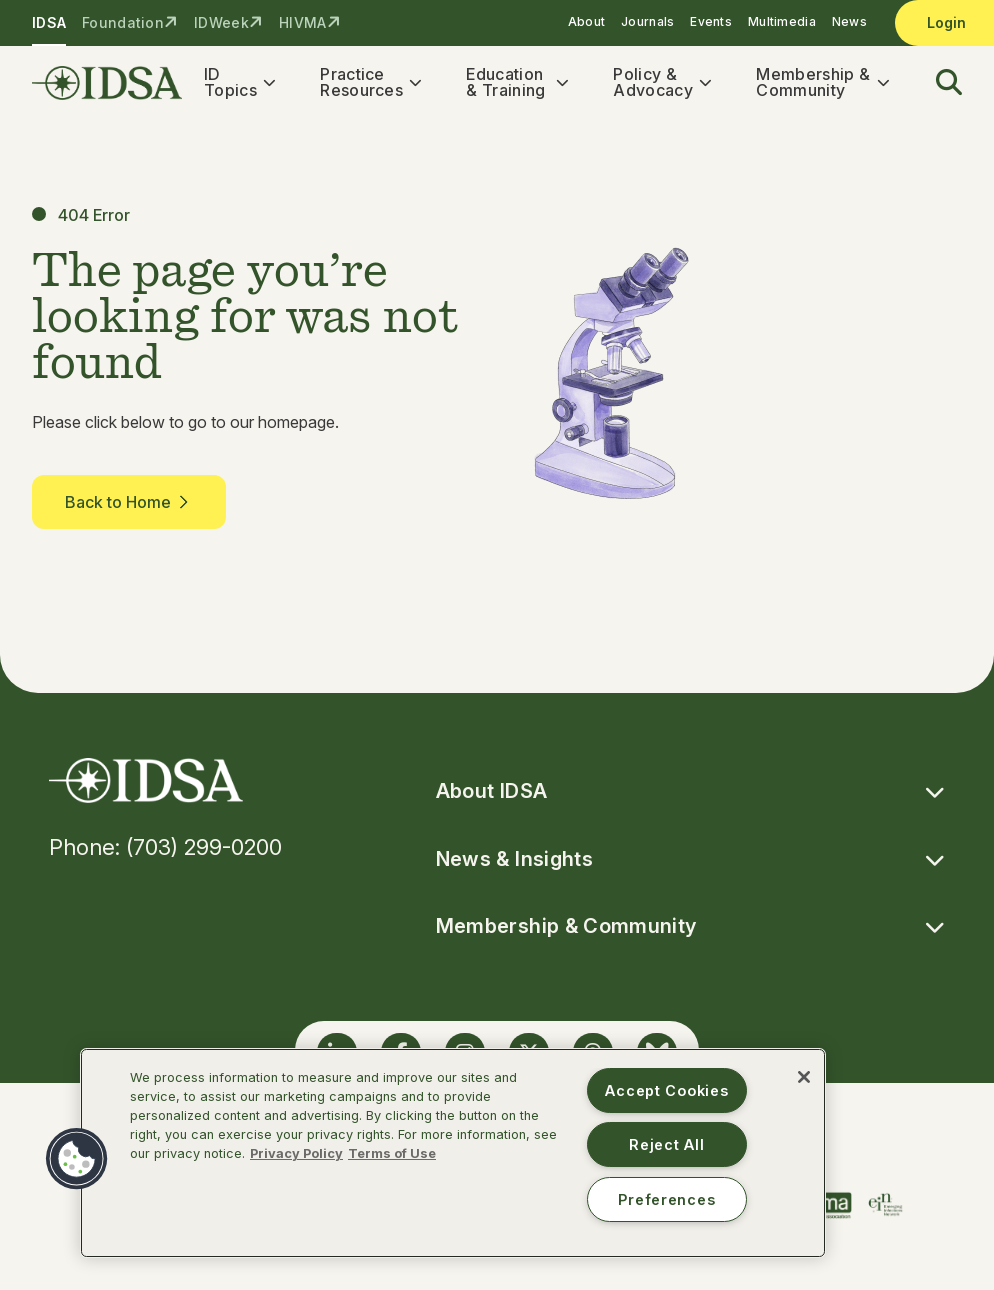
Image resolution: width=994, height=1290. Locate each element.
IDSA (49, 22)
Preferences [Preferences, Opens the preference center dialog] (666, 1199)
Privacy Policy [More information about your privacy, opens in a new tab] (296, 1153)
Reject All (666, 1144)
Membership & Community (813, 82)
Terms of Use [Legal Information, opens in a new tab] (392, 1153)
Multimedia (782, 21)
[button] (937, 83)
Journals (647, 21)
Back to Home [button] (129, 503)
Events (711, 21)
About (586, 21)
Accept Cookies (666, 1090)
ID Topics (230, 82)
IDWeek (221, 22)
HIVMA (302, 22)
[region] (453, 1153)
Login (946, 22)
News (849, 21)
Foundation (123, 22)
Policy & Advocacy (653, 82)
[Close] (804, 1077)
